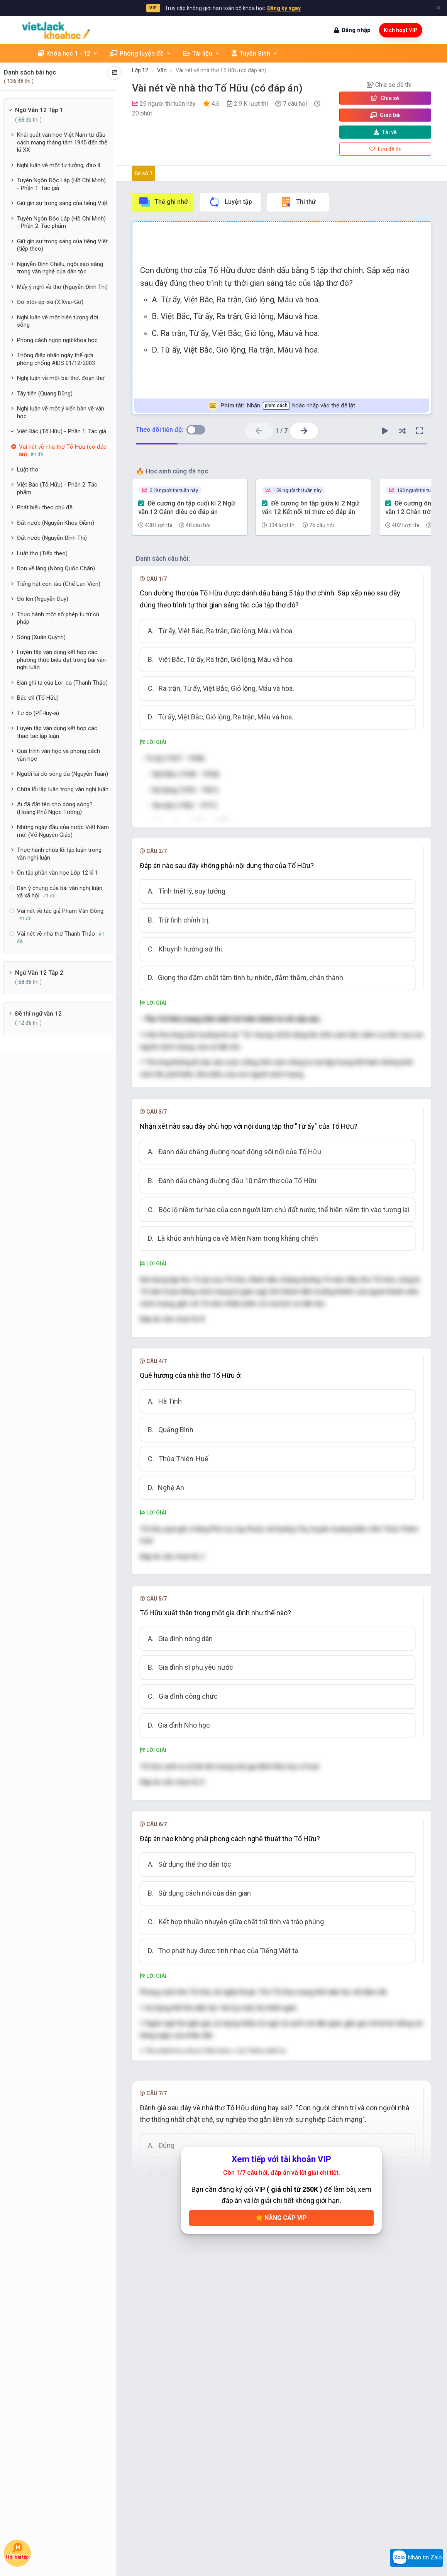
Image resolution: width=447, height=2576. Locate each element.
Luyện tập (230, 202)
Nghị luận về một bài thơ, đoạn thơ (61, 378)
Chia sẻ (385, 98)
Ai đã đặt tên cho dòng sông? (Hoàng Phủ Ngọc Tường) (55, 808)
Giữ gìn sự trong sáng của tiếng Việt (62, 203)
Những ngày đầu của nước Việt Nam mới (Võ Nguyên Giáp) (63, 831)
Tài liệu (201, 53)
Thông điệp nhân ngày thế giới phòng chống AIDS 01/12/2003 (56, 359)
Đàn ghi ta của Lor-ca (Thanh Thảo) (62, 682)
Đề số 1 (143, 173)
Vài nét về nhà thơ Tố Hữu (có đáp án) (221, 70)
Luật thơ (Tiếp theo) (42, 553)
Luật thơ (27, 469)
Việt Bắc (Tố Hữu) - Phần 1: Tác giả (61, 431)
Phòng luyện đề (140, 53)
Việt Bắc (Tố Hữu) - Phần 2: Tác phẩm (57, 488)
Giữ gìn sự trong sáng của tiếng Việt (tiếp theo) (62, 245)
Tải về (385, 132)
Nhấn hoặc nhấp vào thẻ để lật (281, 405)
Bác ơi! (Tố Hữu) (38, 697)
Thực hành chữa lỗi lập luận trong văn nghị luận (59, 853)
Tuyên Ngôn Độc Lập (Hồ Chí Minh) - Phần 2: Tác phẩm (61, 222)
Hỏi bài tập (17, 2551)
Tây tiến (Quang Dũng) (45, 393)
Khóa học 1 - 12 (68, 53)
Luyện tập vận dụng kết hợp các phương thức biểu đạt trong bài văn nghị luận (61, 660)
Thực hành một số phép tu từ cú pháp (58, 618)
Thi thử (298, 202)
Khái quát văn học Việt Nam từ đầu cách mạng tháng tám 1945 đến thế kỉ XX (62, 142)
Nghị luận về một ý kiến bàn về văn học (60, 412)
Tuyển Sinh (255, 53)
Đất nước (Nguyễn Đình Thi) (52, 537)
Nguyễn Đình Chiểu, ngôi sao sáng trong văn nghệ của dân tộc (60, 268)
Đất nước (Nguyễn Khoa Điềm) (55, 522)
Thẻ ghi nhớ (163, 202)
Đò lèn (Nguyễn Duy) (42, 598)
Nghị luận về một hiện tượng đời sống (57, 321)
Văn (162, 70)
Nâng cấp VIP (281, 2360)
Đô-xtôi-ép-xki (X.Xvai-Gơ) (50, 301)
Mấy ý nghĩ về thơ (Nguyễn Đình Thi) (62, 286)
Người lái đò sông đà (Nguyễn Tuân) (62, 773)
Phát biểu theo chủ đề (45, 507)
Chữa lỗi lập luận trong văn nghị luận (62, 789)
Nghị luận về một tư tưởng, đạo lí (58, 165)
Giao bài (385, 115)
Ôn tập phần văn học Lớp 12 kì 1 (57, 872)
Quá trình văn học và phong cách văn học (58, 755)
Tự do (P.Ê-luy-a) (38, 713)
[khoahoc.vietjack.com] (56, 30)
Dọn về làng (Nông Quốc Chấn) (56, 568)
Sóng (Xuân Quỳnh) (41, 637)
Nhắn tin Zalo (416, 2558)
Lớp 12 (140, 70)
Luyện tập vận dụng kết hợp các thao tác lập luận (57, 732)
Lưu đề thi (385, 149)
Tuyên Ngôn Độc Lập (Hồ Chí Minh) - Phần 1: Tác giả (61, 184)
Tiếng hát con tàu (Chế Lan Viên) (58, 583)
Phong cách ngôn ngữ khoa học (57, 340)
